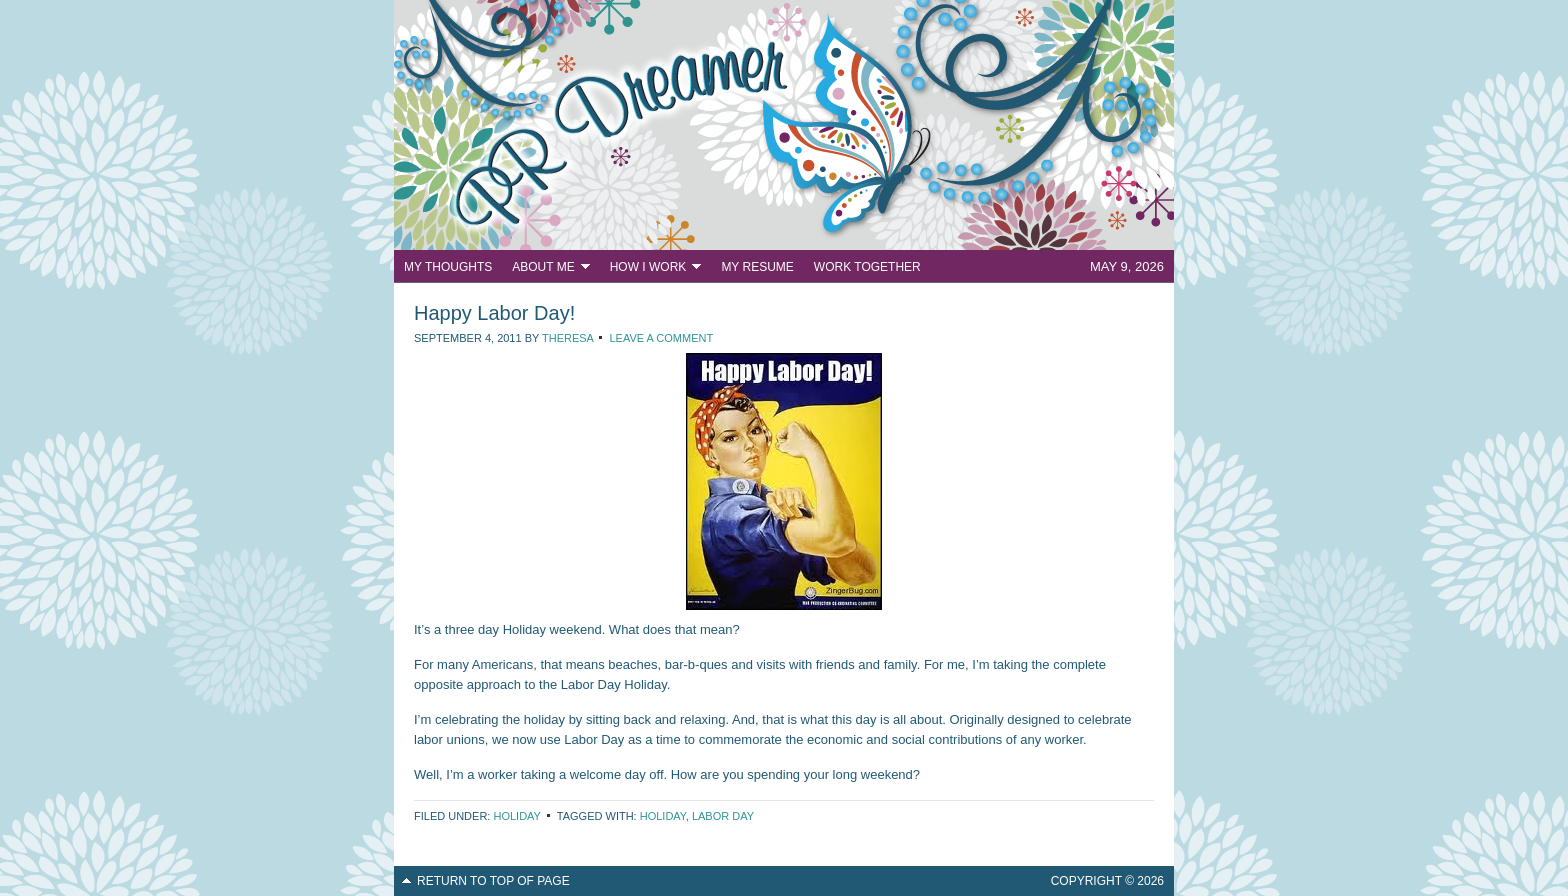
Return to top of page (493, 881)
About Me (545, 269)
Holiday (516, 816)
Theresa (567, 338)
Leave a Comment (661, 338)
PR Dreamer (784, 125)
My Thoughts (448, 267)
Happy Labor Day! (494, 313)
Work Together (867, 267)
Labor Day (723, 816)
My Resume (757, 267)
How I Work (651, 269)
